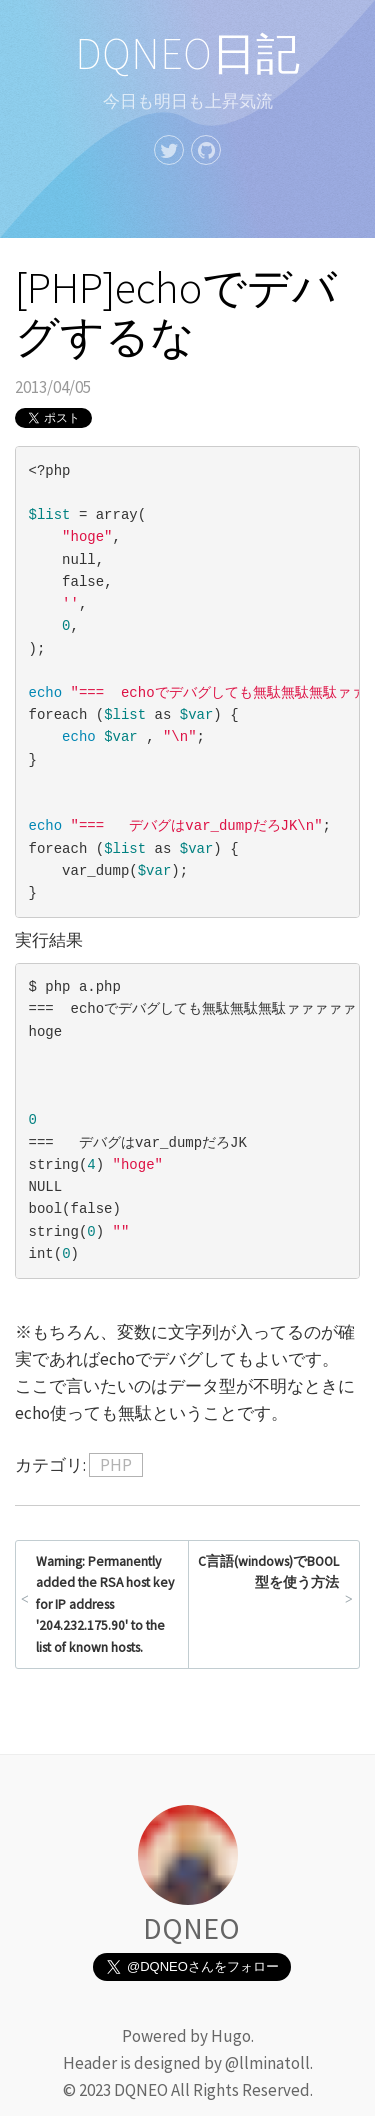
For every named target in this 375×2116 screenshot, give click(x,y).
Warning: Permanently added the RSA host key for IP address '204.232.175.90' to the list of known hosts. (105, 1604)
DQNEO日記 (187, 53)
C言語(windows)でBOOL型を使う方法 (268, 1572)
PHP (116, 1465)
